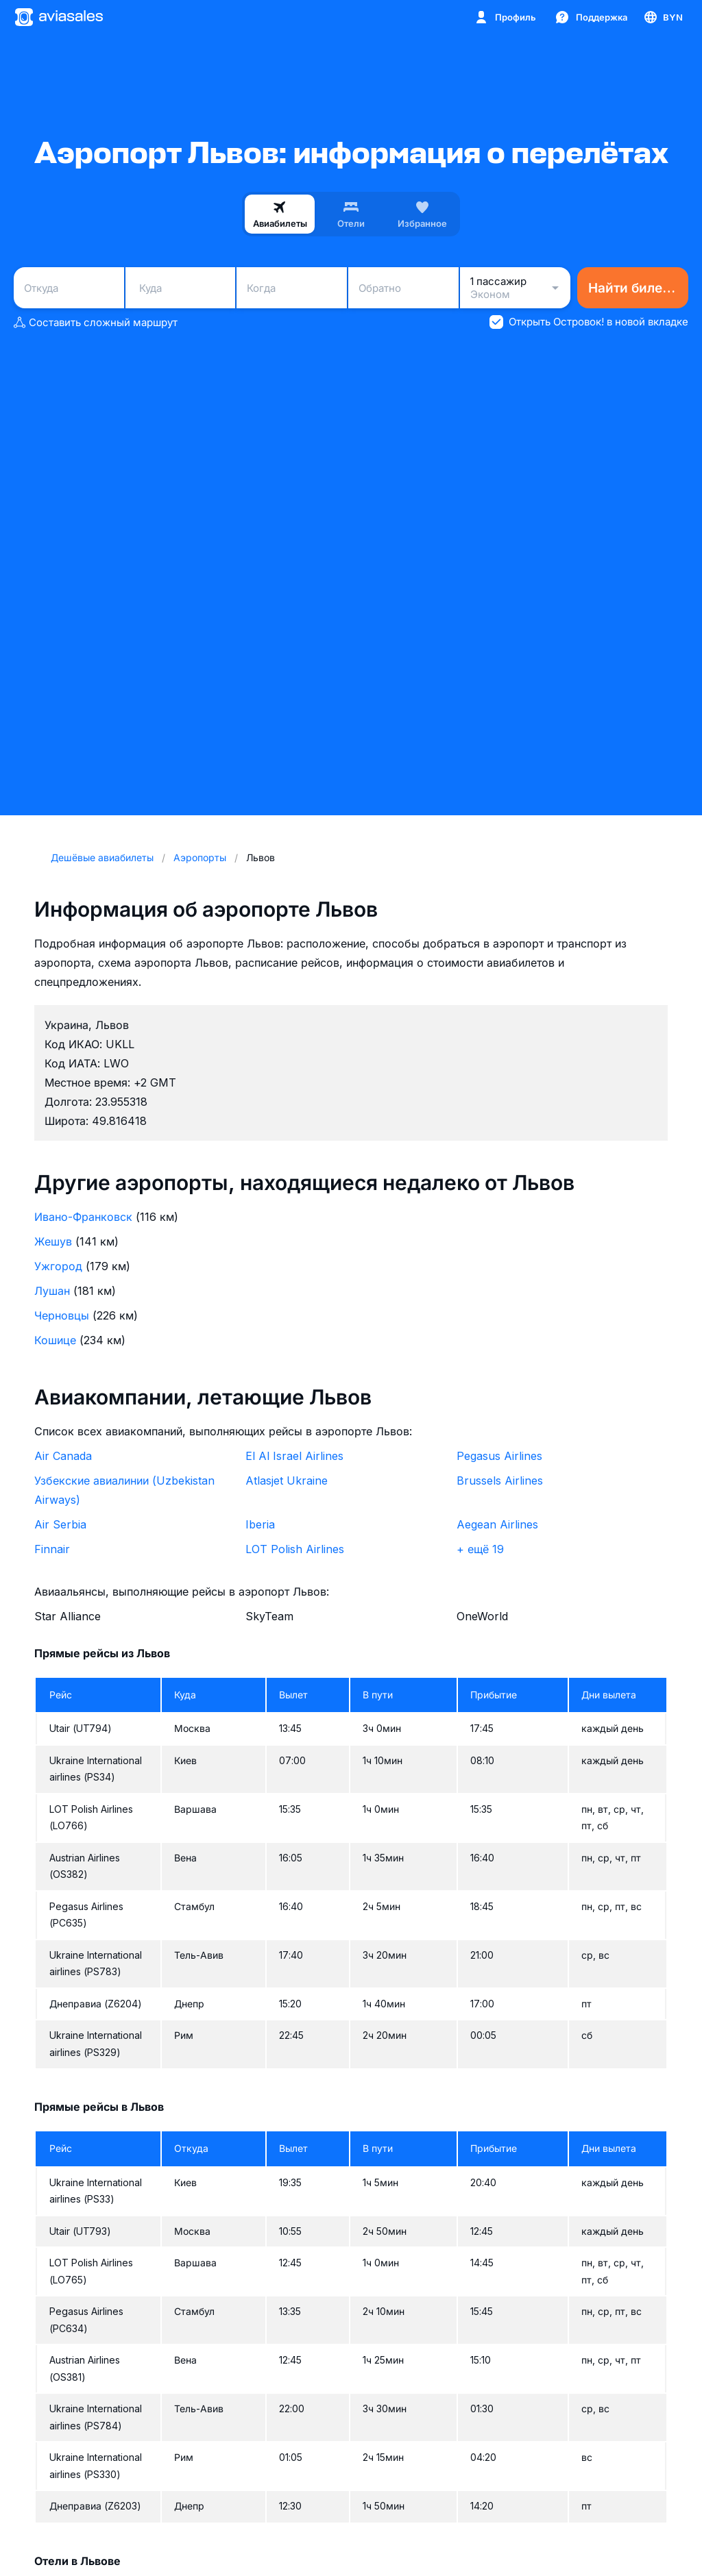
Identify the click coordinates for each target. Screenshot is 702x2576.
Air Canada (63, 1456)
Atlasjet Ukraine (286, 1480)
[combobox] (69, 287)
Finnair (52, 1549)
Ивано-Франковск (83, 1217)
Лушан (52, 1291)
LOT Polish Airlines (294, 1549)
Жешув (53, 1241)
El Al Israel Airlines (294, 1456)
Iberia (260, 1524)
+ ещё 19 (480, 1549)
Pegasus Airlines (499, 1456)
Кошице (55, 1340)
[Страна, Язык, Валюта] (662, 17)
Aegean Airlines (497, 1524)
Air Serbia (60, 1524)
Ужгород (58, 1266)
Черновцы (61, 1315)
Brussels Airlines (500, 1480)
